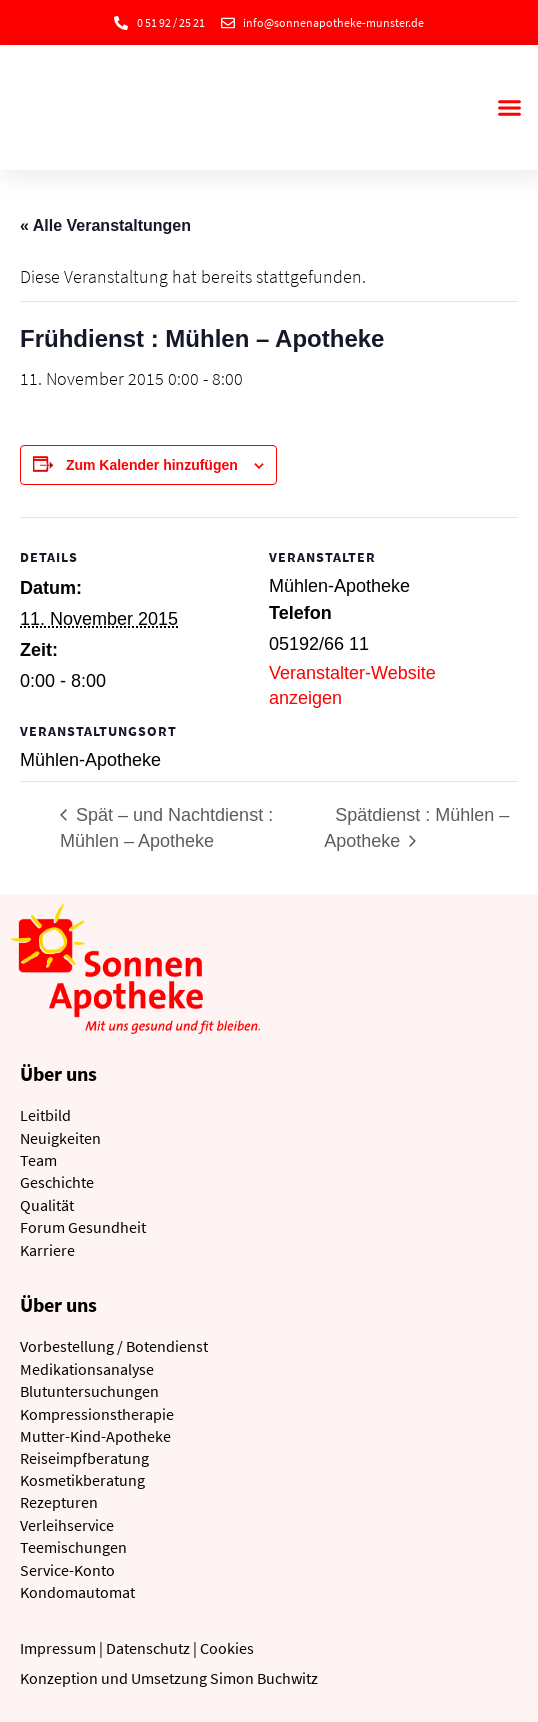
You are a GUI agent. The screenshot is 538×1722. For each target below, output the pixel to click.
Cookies (227, 1648)
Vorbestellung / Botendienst (114, 1346)
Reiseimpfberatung (84, 1458)
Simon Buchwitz (264, 1678)
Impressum (58, 1648)
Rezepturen (59, 1502)
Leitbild (45, 1115)
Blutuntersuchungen (89, 1391)
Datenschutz (148, 1648)
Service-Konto (67, 1570)
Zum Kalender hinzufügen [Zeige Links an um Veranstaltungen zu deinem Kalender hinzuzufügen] (152, 465)
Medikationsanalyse (87, 1369)
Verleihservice (67, 1525)
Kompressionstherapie (97, 1414)
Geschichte (57, 1182)
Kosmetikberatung (82, 1480)
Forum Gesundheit (83, 1227)
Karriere (47, 1250)
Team (38, 1160)
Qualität (47, 1205)
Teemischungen (73, 1547)
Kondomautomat (77, 1592)
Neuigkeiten (60, 1138)
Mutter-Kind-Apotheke (95, 1436)
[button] (509, 108)
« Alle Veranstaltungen (105, 225)
